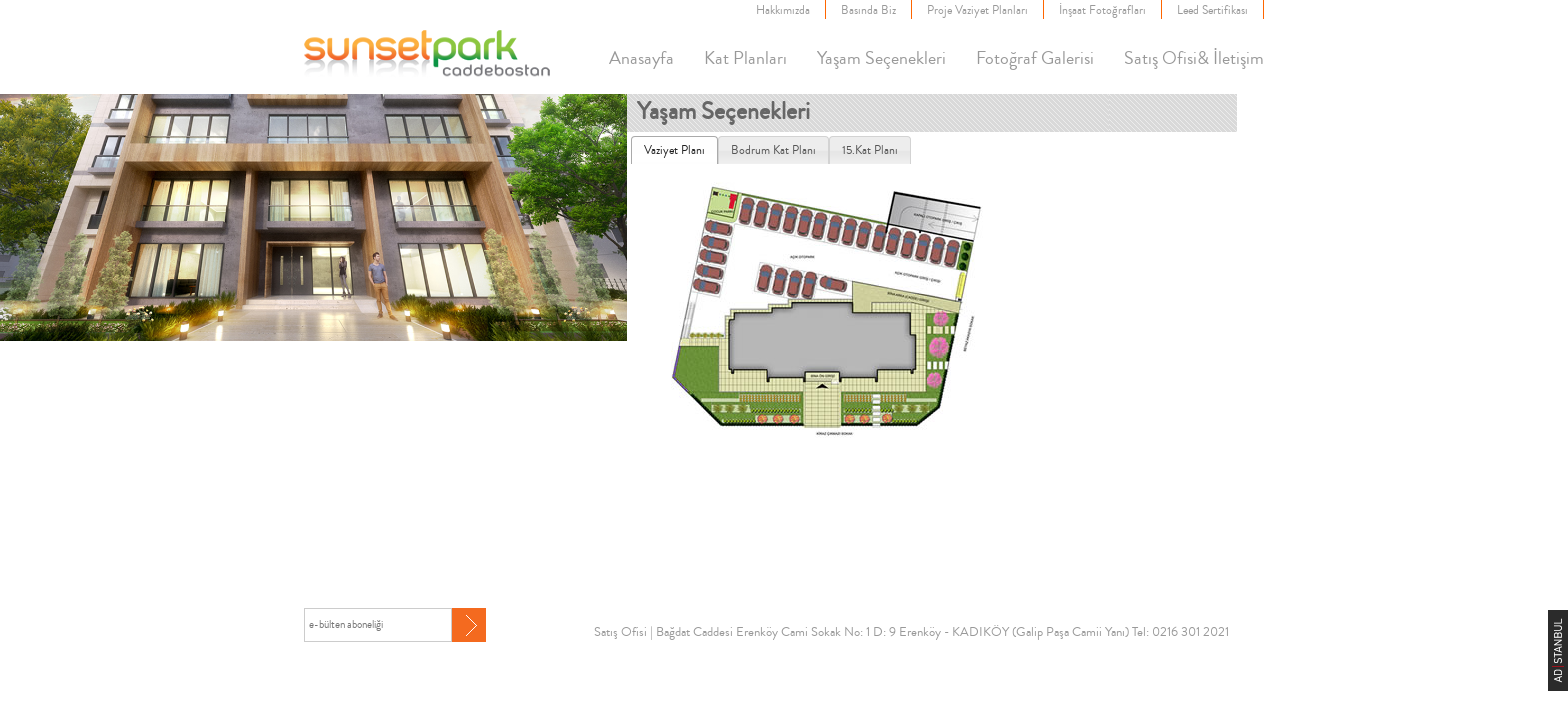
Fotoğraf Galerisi (1035, 58)
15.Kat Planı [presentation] (870, 150)
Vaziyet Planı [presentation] (674, 150)
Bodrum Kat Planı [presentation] (773, 150)
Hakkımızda (783, 10)
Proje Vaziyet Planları (977, 10)
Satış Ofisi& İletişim (1194, 58)
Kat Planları (745, 58)
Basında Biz (868, 10)
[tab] (674, 150)
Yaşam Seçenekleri (881, 58)
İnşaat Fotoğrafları (1102, 10)
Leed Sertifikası (1212, 10)
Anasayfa (641, 58)
